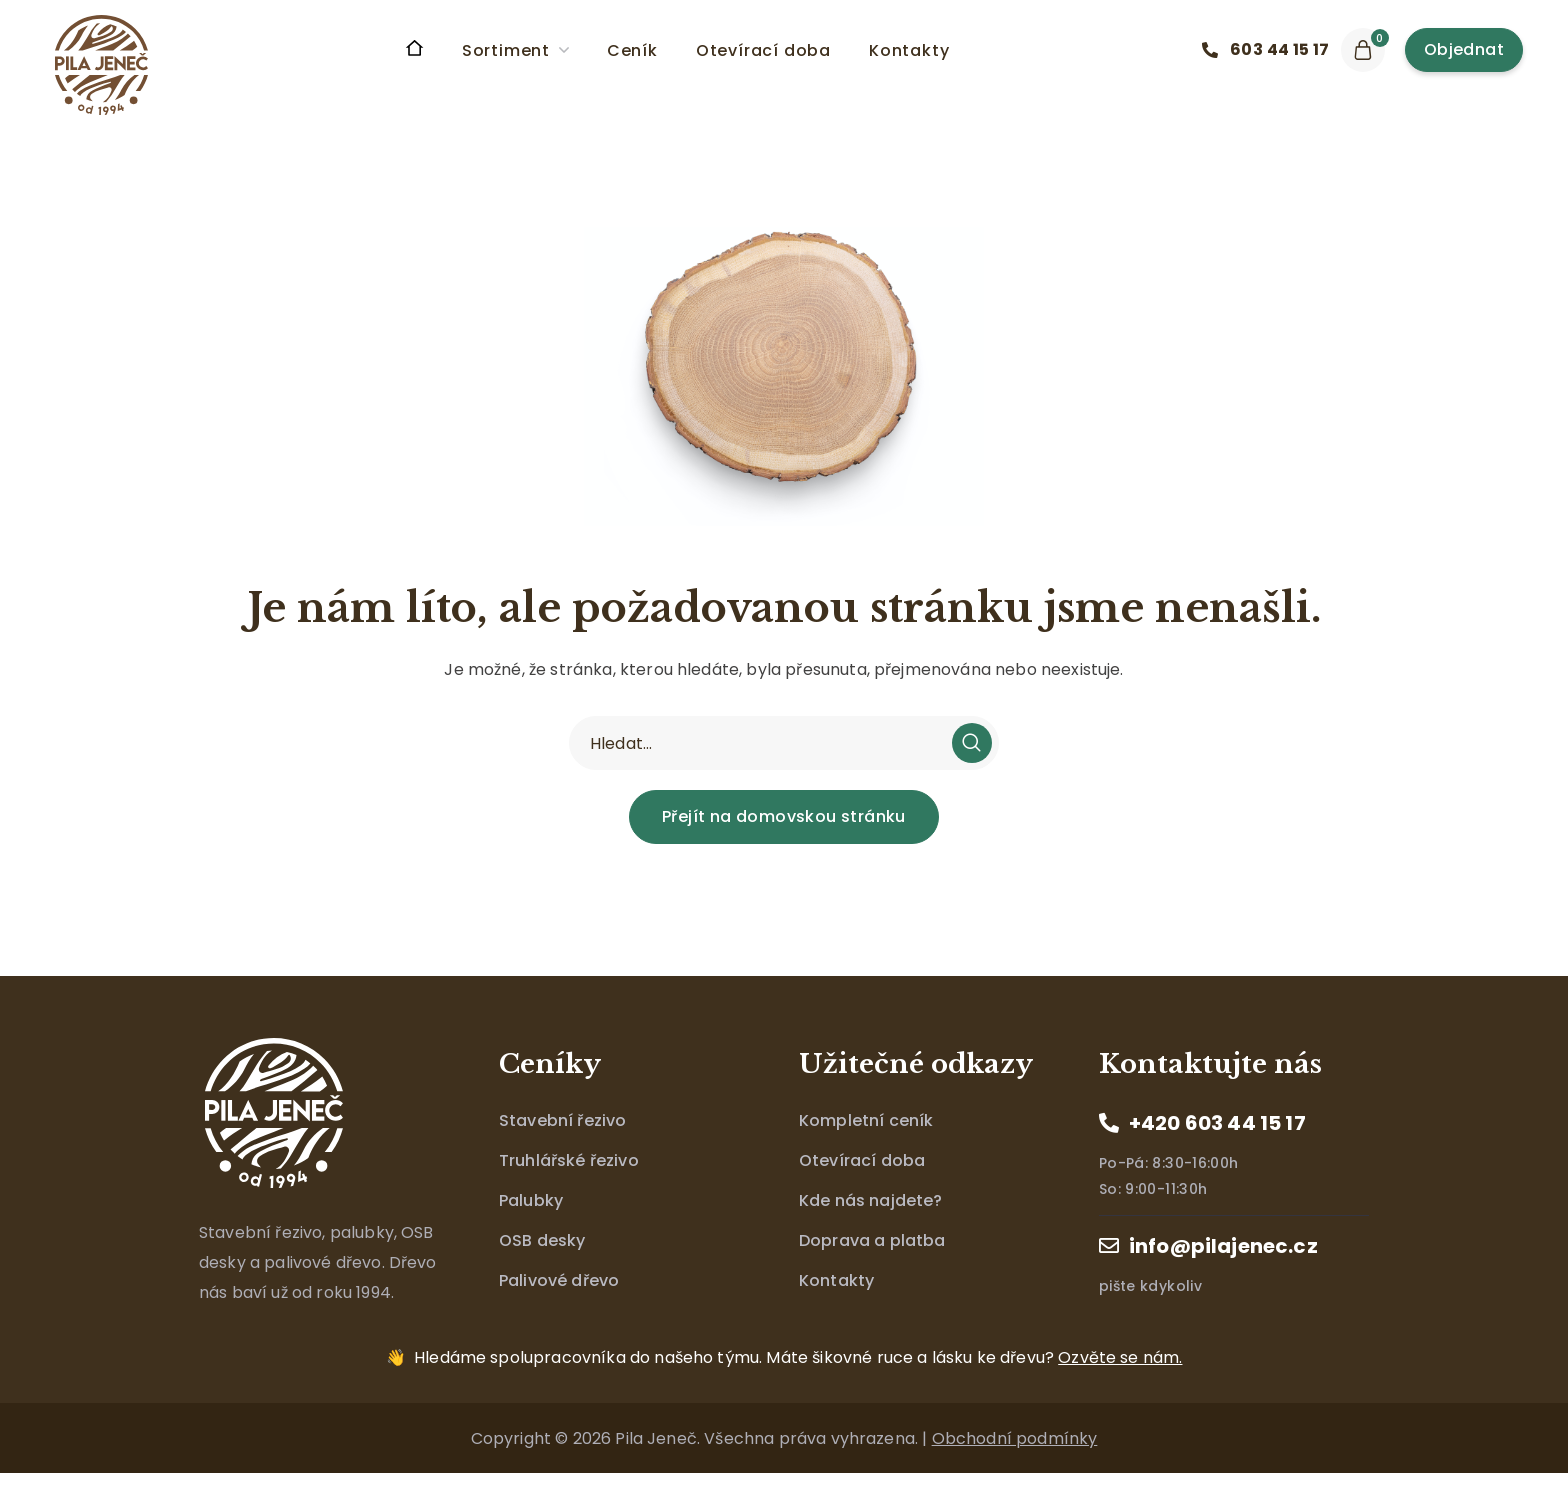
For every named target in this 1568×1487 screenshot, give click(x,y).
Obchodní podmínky (1015, 1438)
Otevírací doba (862, 1160)
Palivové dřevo (559, 1280)
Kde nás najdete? (871, 1200)
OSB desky (542, 1240)
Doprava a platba (872, 1240)
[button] (1271, 50)
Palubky (531, 1200)
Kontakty (836, 1280)
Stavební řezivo (562, 1120)
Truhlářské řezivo (569, 1160)
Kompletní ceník (866, 1120)
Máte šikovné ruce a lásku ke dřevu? (798, 1357)
